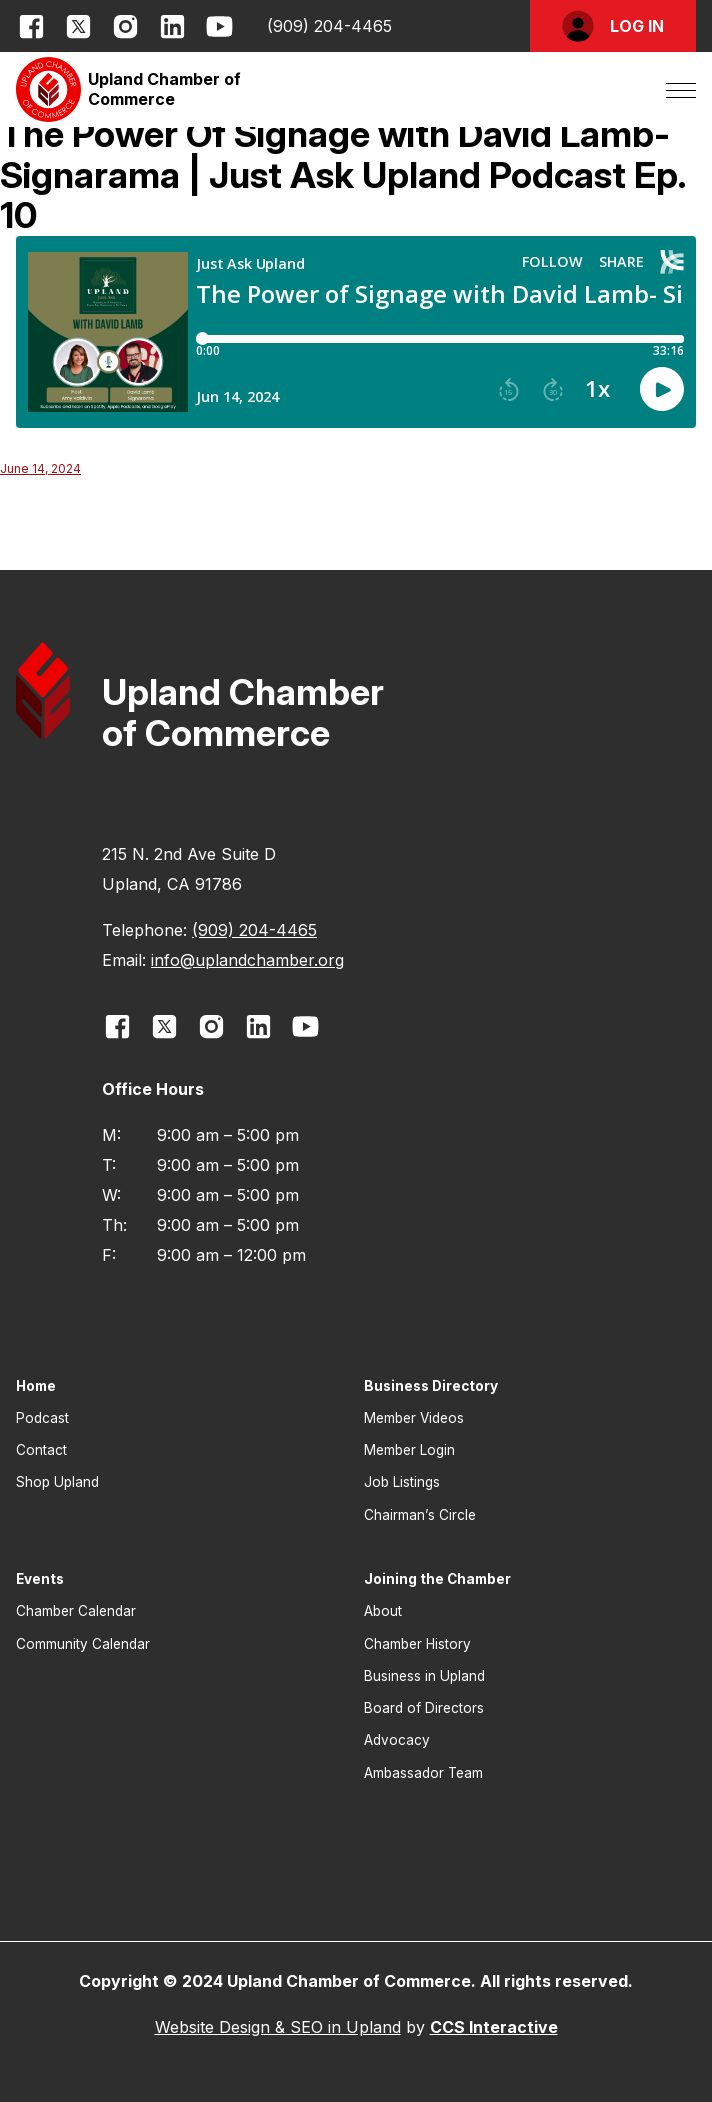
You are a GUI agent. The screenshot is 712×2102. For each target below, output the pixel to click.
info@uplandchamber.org (247, 960)
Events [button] (40, 1579)
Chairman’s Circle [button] (420, 1515)
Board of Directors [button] (424, 1708)
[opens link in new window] (31, 26)
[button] (613, 26)
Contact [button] (41, 1450)
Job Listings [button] (402, 1482)
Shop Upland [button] (57, 1482)
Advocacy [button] (397, 1740)
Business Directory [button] (431, 1386)
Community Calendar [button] (83, 1644)
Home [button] (36, 1386)
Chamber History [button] (417, 1644)
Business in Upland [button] (424, 1676)
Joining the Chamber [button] (437, 1579)
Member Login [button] (409, 1450)
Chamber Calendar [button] (76, 1611)
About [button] (383, 1611)
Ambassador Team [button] (423, 1773)
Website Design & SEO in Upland (278, 2027)
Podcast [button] (42, 1418)
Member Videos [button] (414, 1418)
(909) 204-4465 (329, 26)
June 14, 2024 (40, 468)
